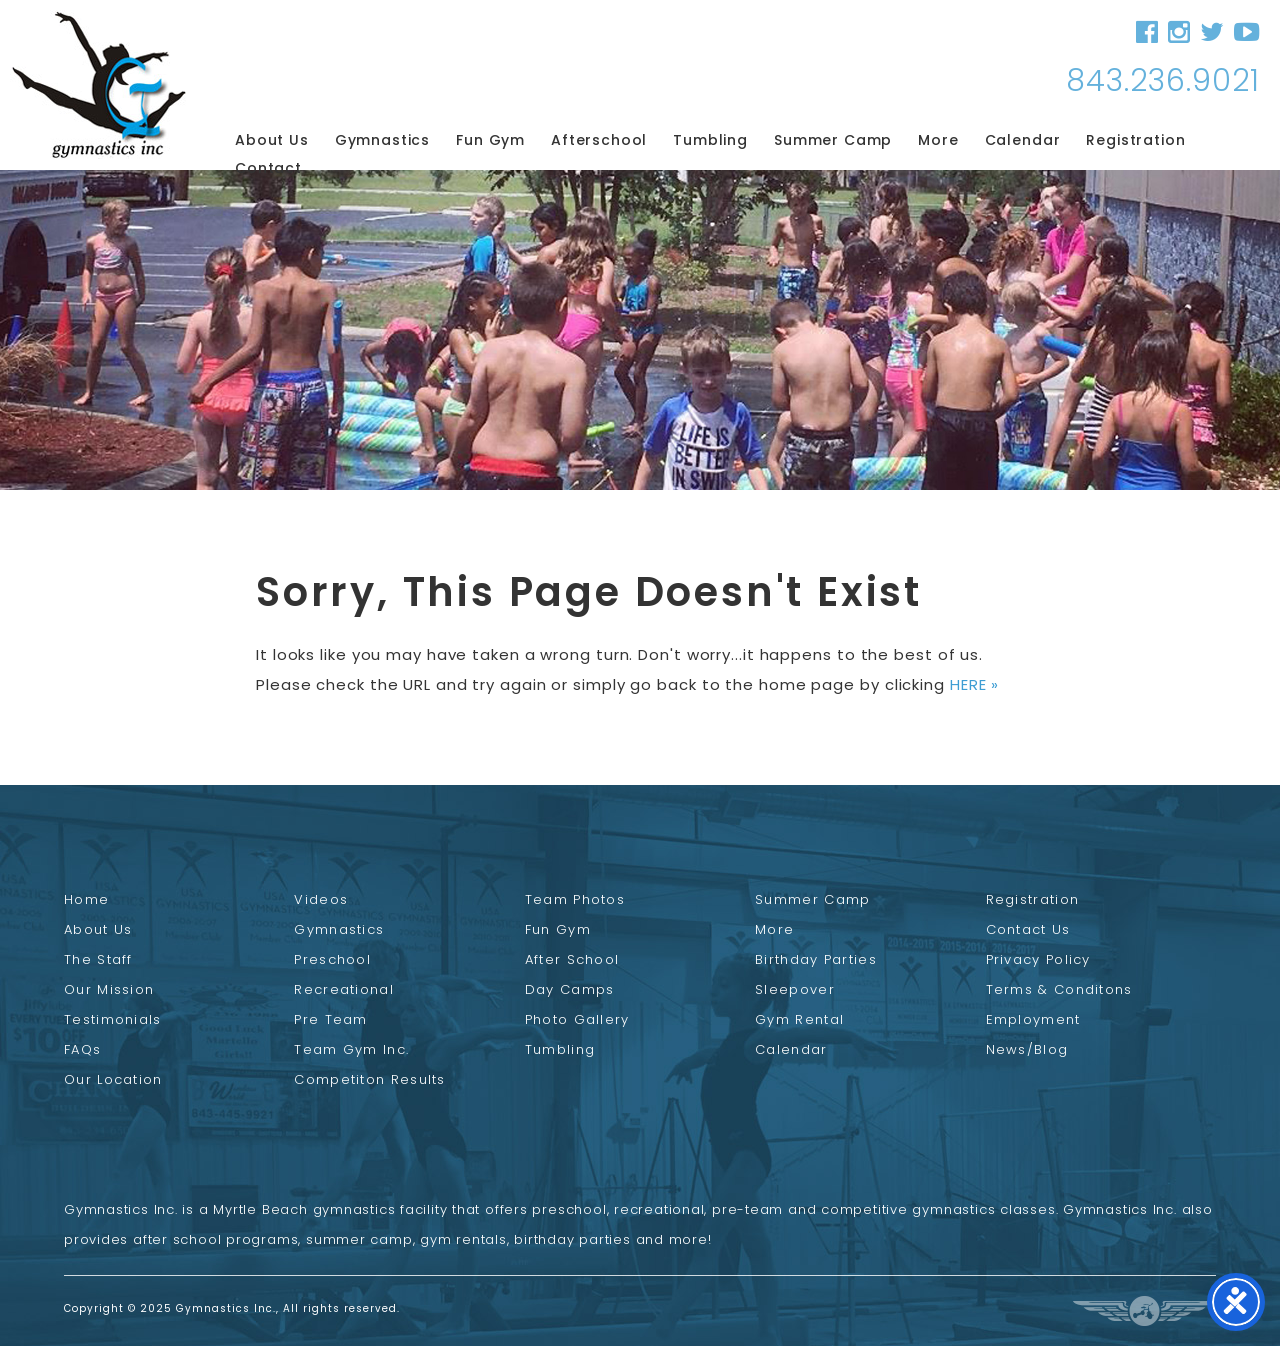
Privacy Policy (1038, 959)
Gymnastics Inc (99, 84)
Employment (1033, 1019)
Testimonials (113, 1019)
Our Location (113, 1079)
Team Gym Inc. (351, 1049)
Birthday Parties (816, 959)
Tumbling (710, 140)
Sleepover (795, 989)
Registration (1135, 140)
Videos (321, 899)
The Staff (98, 959)
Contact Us (1028, 929)
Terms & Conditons (1059, 989)
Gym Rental (799, 1019)
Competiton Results (369, 1079)
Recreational (344, 989)
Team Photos (575, 899)
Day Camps (570, 989)
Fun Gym (490, 140)
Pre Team (330, 1019)
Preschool (332, 959)
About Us (272, 140)
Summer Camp (833, 140)
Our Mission (109, 989)
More (938, 140)
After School (572, 959)
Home (86, 899)
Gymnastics (382, 140)
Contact (268, 168)
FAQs (82, 1049)
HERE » (974, 684)
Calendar (1023, 140)
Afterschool (599, 140)
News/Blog (1027, 1049)
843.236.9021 (1163, 81)
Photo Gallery (577, 1019)
